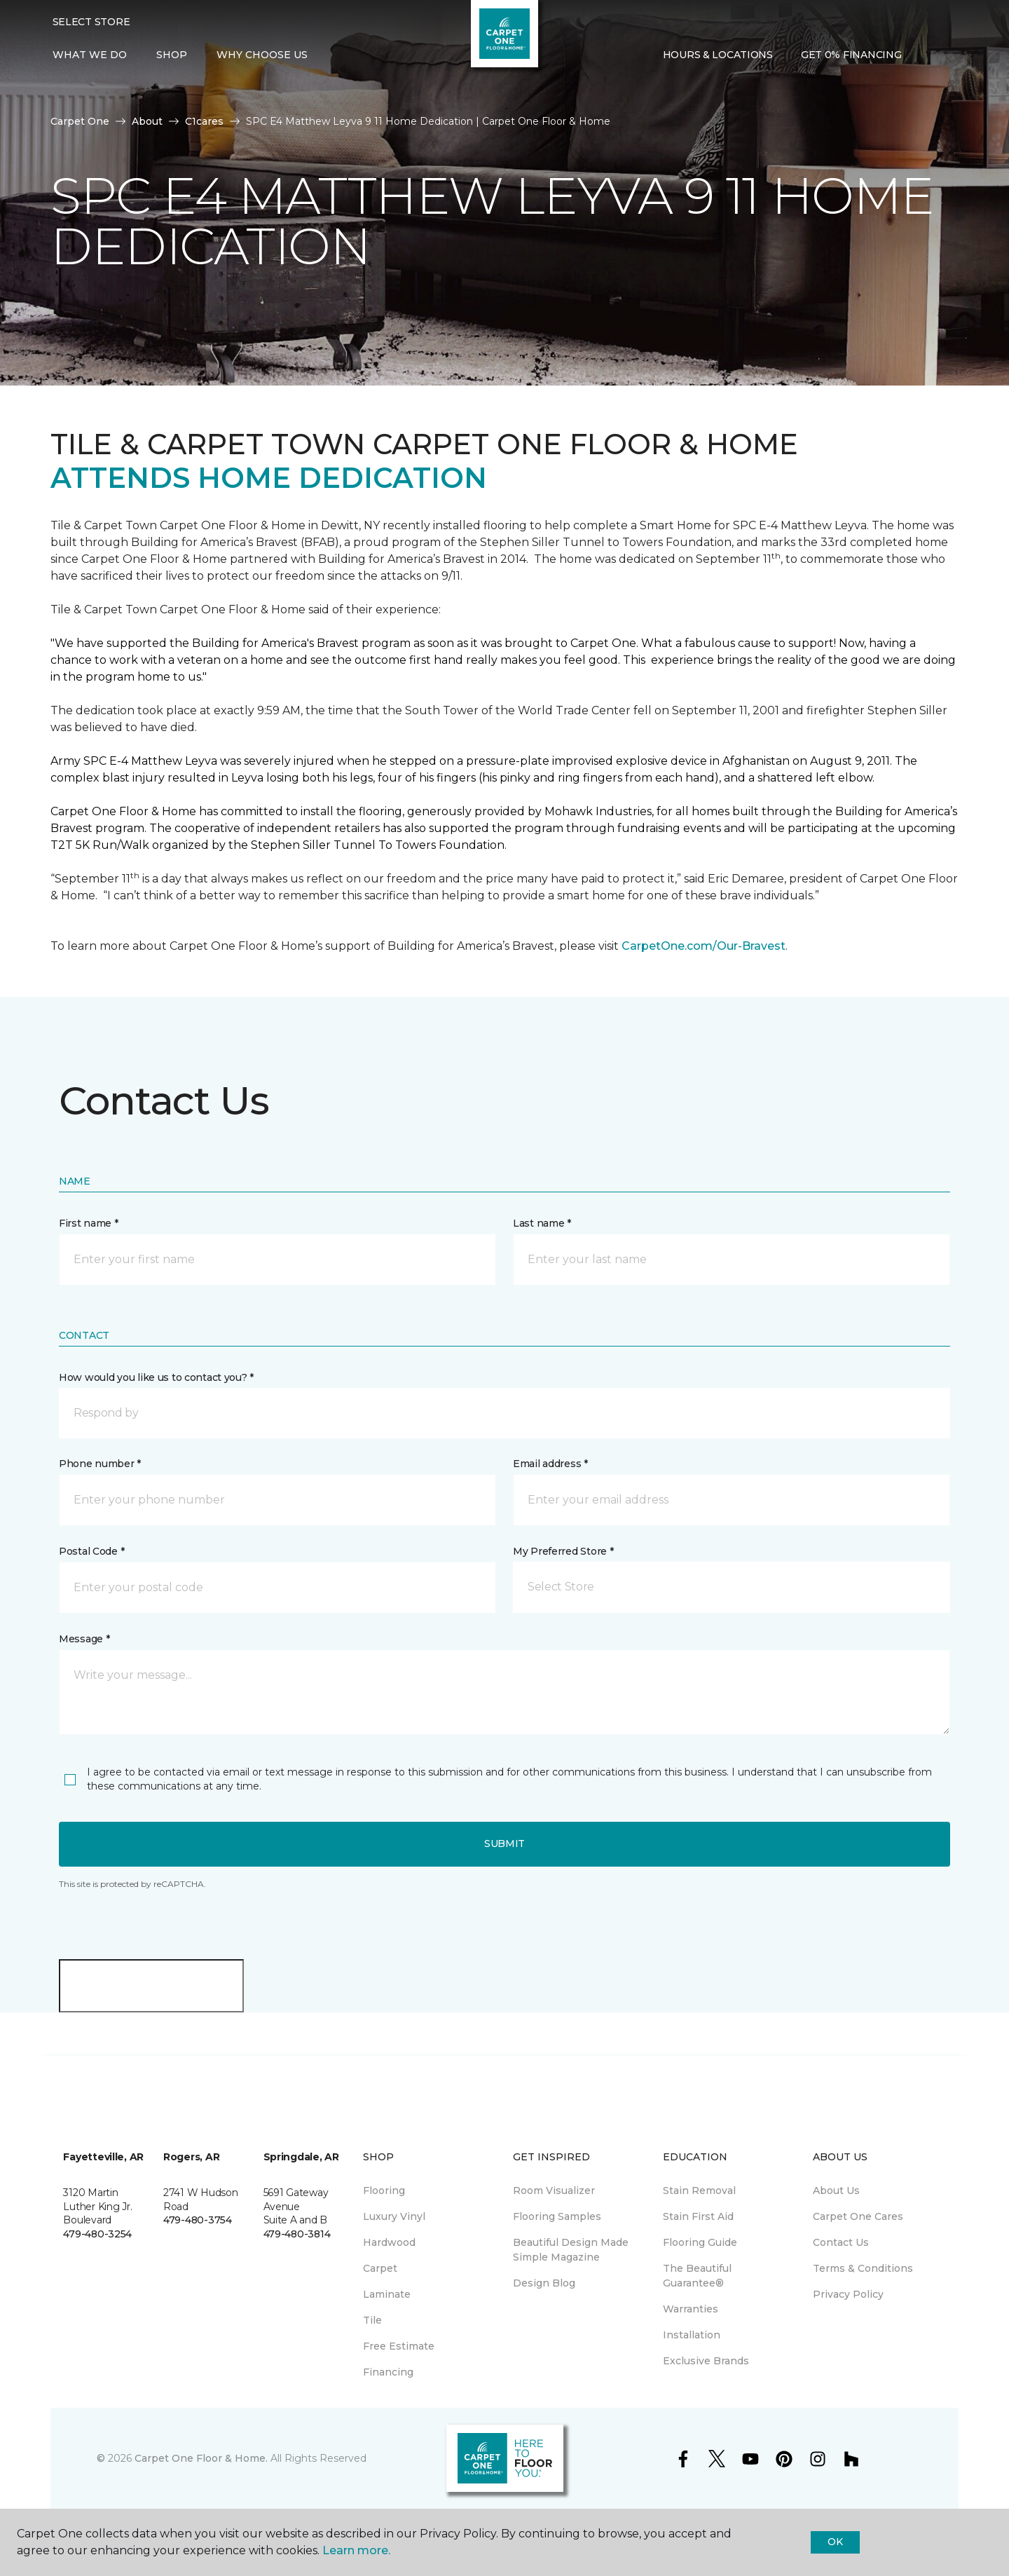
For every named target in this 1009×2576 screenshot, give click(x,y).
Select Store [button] (91, 21)
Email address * (550, 1463)
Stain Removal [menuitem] (699, 2190)
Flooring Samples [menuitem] (557, 2216)
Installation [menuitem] (691, 2335)
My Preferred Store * (563, 1551)
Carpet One (79, 121)
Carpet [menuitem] (380, 2268)
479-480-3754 (197, 2220)
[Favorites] (943, 55)
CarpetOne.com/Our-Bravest (703, 946)
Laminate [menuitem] (387, 2294)
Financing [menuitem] (388, 2372)
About (147, 121)
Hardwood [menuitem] (389, 2242)
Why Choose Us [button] (262, 54)
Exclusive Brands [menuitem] (706, 2360)
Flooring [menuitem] (384, 2190)
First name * (88, 1223)
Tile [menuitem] (372, 2320)
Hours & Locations (718, 54)
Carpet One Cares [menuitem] (858, 2216)
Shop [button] (171, 54)
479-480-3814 (297, 2234)
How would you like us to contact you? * (156, 1377)
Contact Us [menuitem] (841, 2242)
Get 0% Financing (851, 54)
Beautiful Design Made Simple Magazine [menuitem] (571, 2249)
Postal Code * (91, 1551)
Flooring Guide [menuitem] (700, 2242)
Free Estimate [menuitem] (398, 2346)
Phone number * (100, 1463)
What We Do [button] (90, 54)
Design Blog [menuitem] (544, 2283)
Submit (504, 1843)
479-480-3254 (97, 2234)
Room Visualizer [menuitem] (554, 2190)
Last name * (542, 1223)
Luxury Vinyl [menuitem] (394, 2216)
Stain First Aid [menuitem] (698, 2216)
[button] (926, 55)
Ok (835, 2541)
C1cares (204, 121)
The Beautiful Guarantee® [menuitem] (697, 2275)
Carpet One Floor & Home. (201, 2458)
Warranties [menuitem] (690, 2309)
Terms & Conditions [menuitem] (863, 2268)
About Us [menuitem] (836, 2190)
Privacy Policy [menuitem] (848, 2294)
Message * (84, 1639)
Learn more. (356, 2550)
